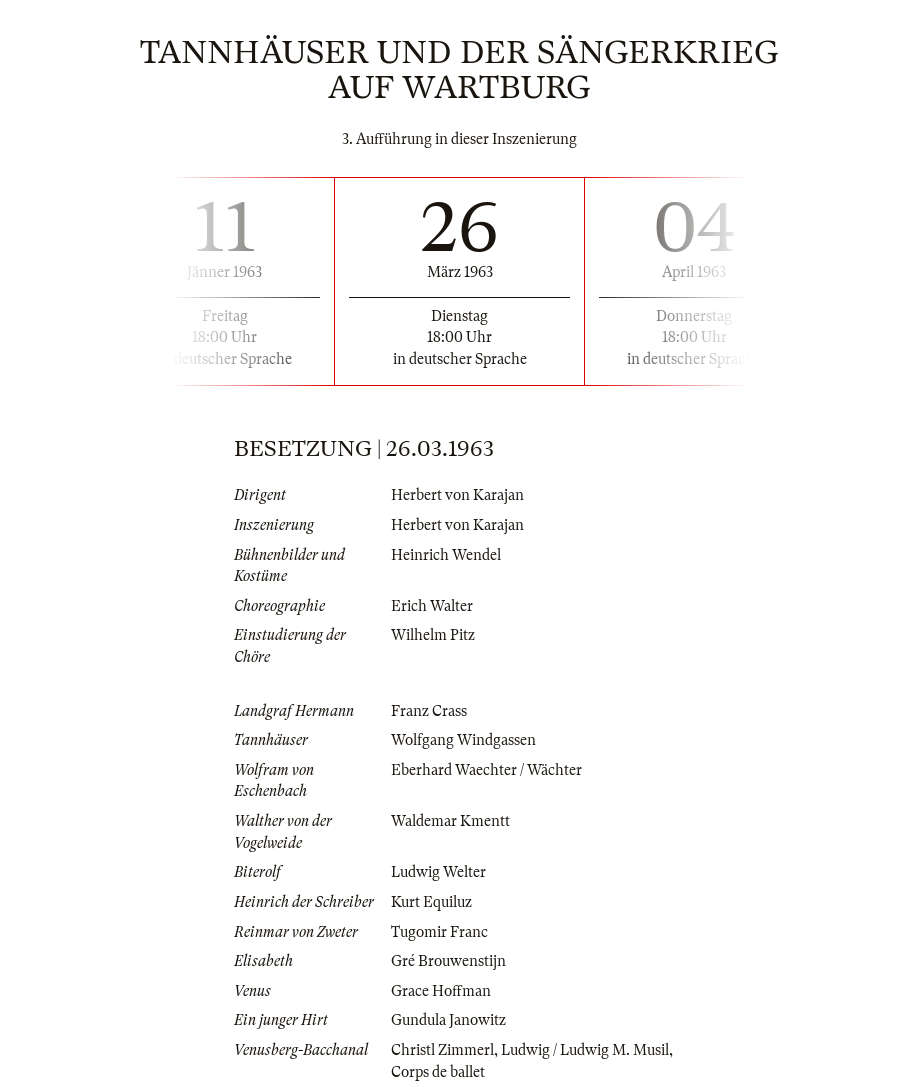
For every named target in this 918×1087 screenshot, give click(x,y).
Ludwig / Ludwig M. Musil (585, 1050)
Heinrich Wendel (446, 555)
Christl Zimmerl (442, 1050)
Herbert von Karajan (457, 495)
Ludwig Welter (438, 872)
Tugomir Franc (439, 932)
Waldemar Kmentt (450, 821)
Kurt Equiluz (431, 902)
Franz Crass (429, 711)
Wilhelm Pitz (433, 635)
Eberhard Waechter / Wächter (486, 770)
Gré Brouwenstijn (448, 961)
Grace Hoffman (441, 991)
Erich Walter (432, 606)
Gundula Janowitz (448, 1020)
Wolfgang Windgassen (463, 740)
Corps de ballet (438, 1072)
